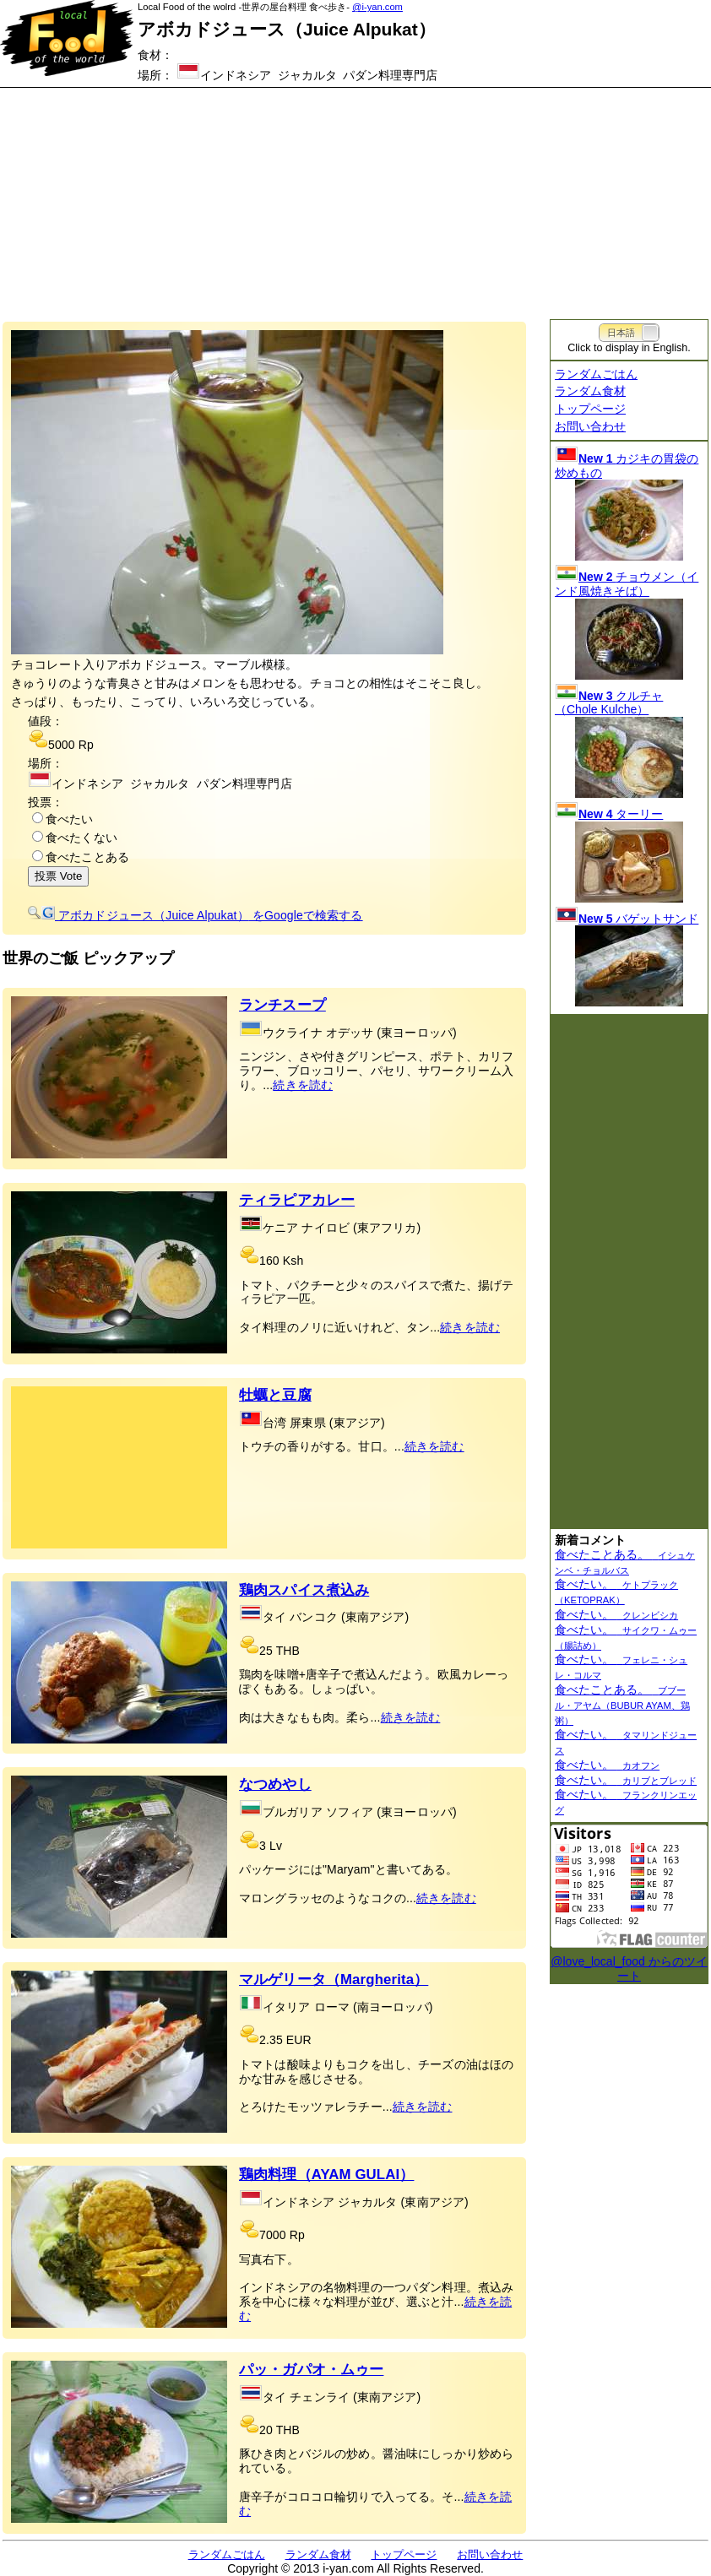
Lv (275, 1845)
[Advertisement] (356, 194)
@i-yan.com (377, 7)
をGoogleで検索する (195, 915)
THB (288, 1650)
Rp (86, 744)
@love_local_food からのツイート (629, 1968)
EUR (299, 2040)
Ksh (293, 1260)
